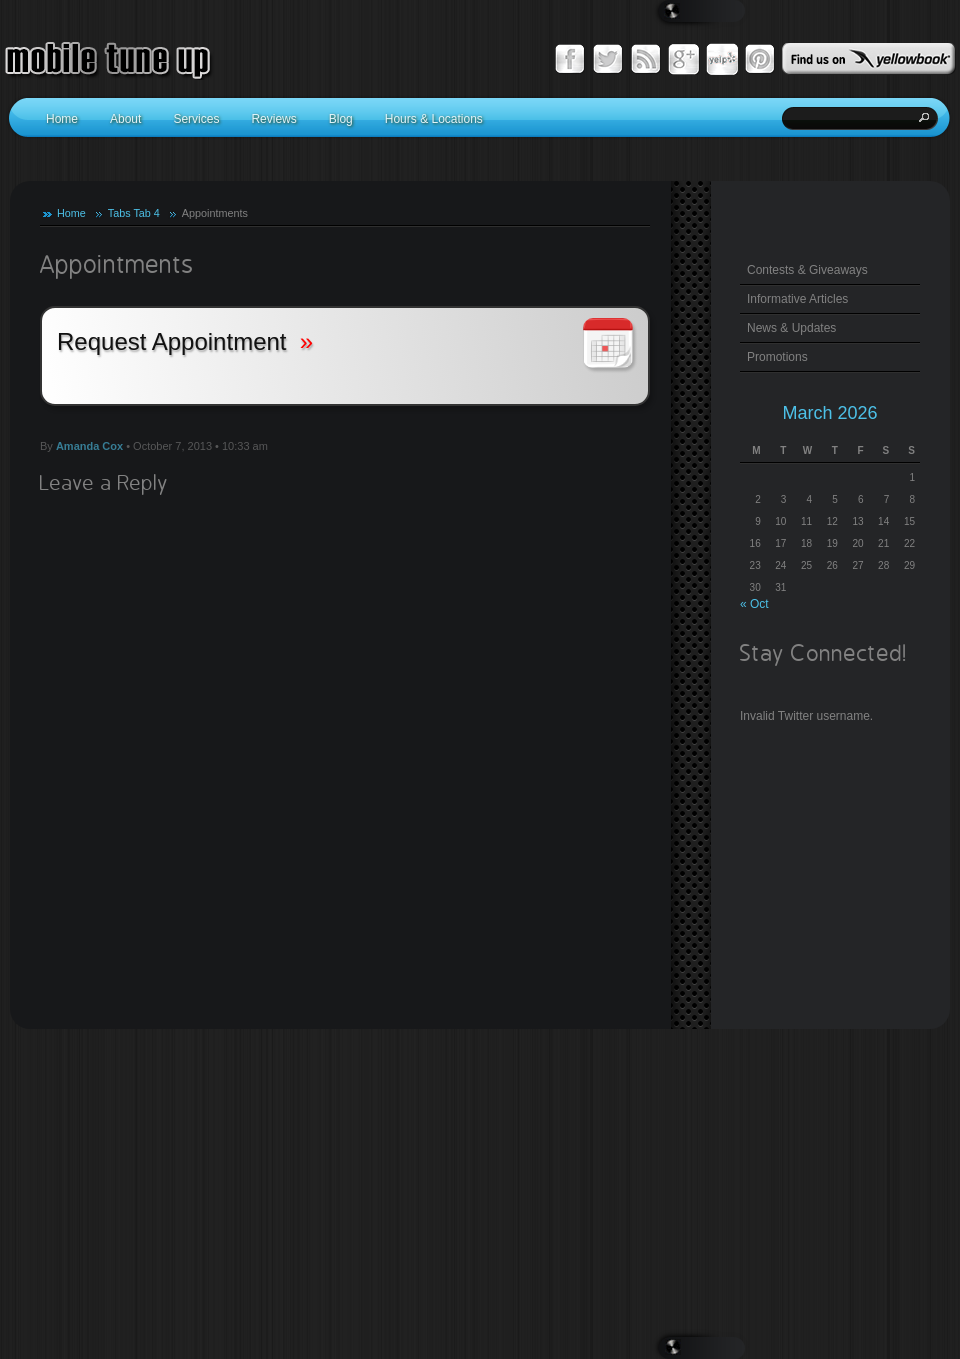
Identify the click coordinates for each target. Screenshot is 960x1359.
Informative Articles (797, 299)
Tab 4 (146, 213)
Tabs (119, 213)
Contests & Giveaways (807, 270)
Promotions (777, 357)
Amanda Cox (89, 446)
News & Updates (791, 328)
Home (71, 213)
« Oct (754, 604)
